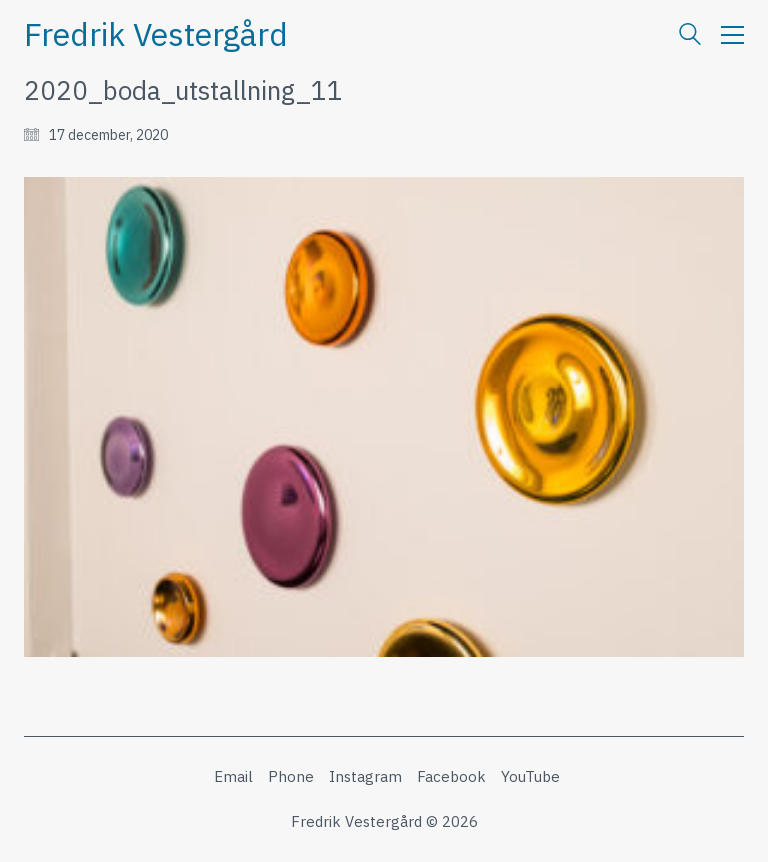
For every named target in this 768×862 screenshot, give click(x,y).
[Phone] (291, 777)
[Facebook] (451, 777)
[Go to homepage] (156, 34)
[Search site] (690, 36)
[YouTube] (530, 777)
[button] (732, 35)
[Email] (233, 777)
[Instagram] (365, 777)
